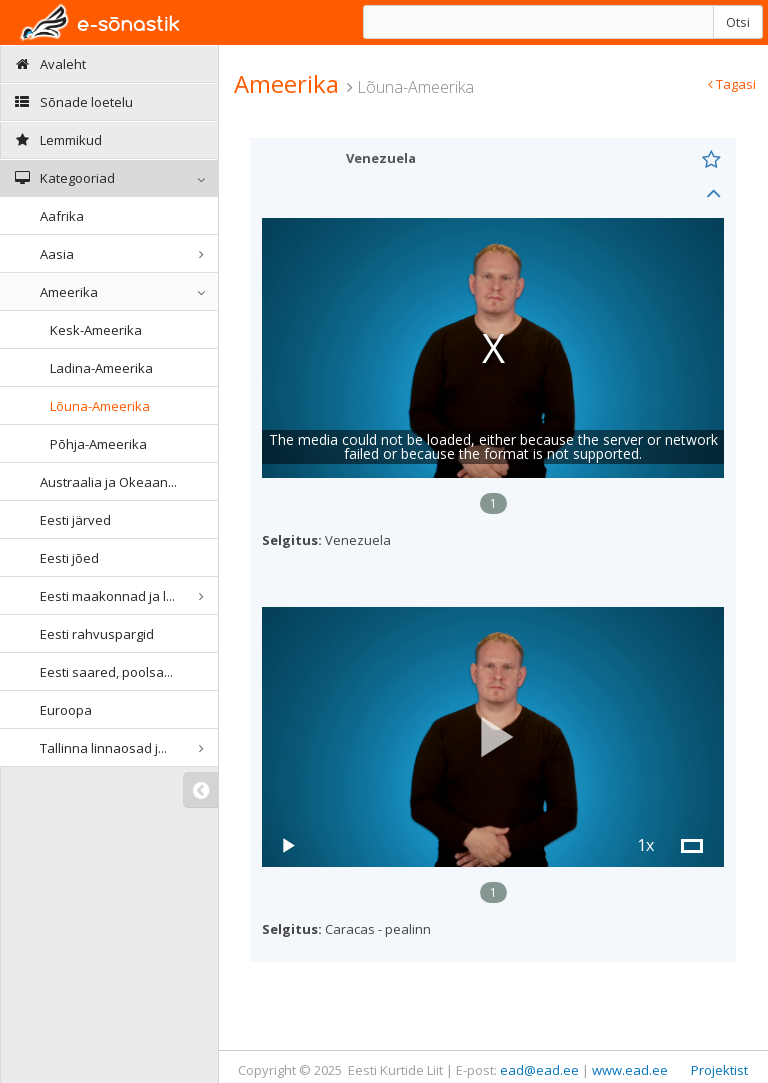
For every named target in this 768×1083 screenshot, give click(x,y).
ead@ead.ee (539, 1070)
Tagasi (732, 84)
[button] (493, 737)
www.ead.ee (630, 1070)
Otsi (738, 22)
